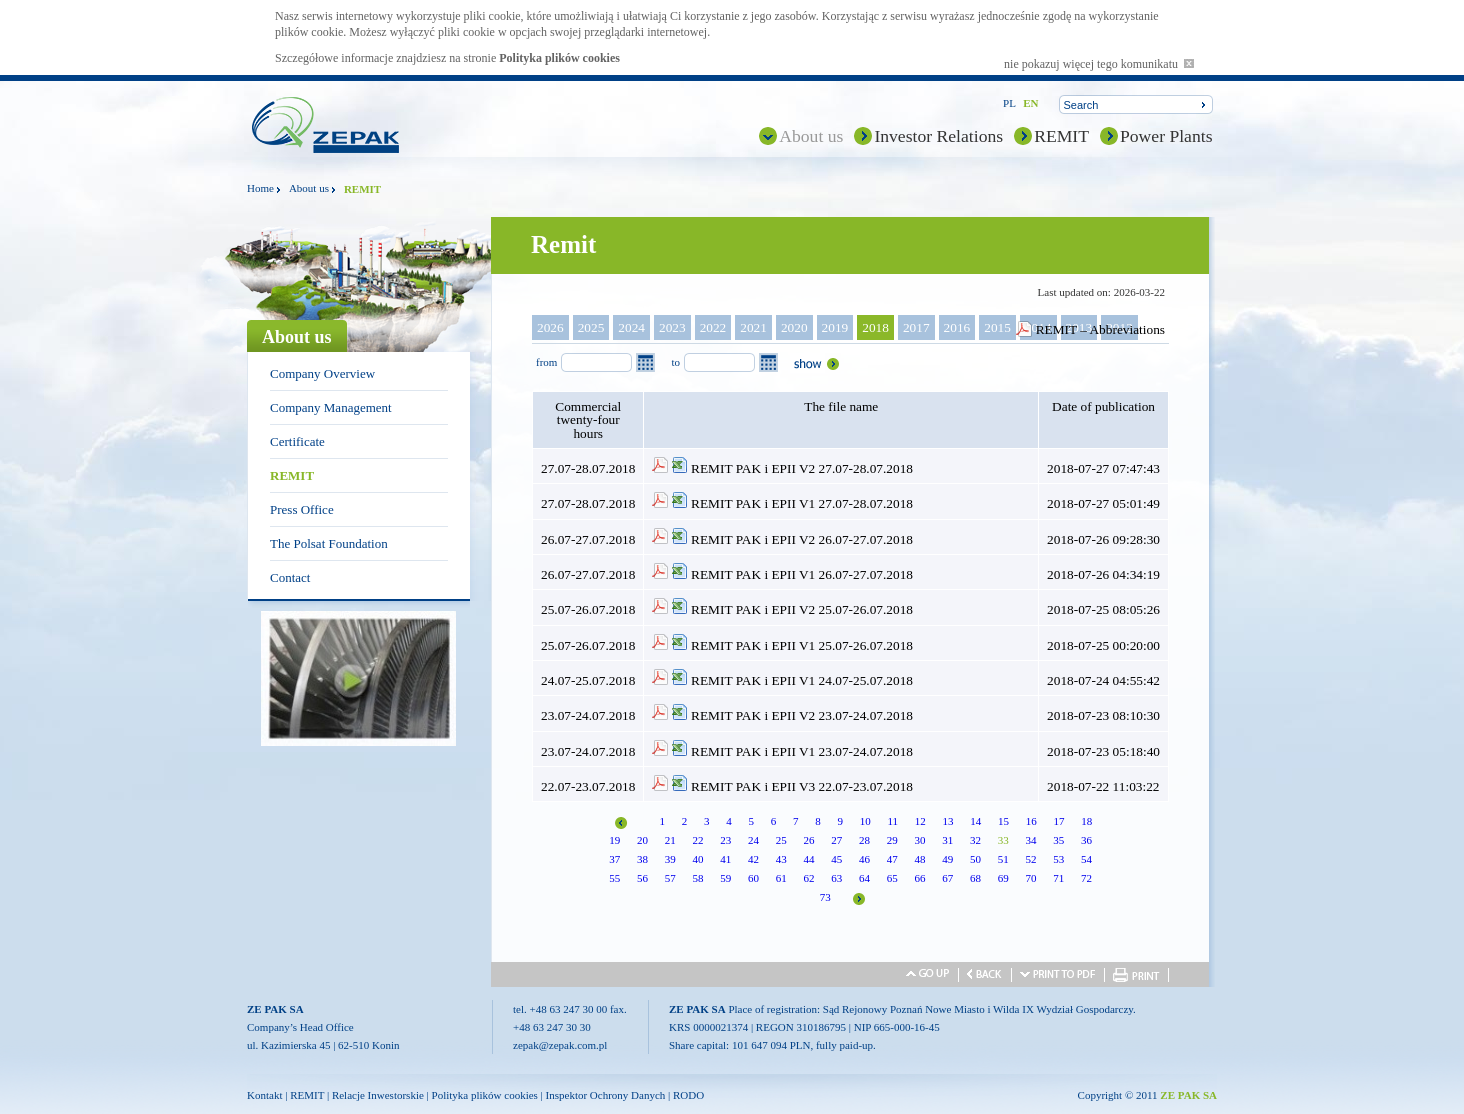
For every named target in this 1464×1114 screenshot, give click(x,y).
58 (697, 878)
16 (1031, 821)
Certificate (297, 441)
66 (919, 878)
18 (1086, 821)
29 (892, 840)
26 (808, 840)
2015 (997, 327)
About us (811, 136)
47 (892, 859)
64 (864, 878)
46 (864, 859)
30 (919, 840)
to (675, 362)
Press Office (302, 509)
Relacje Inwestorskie (378, 1095)
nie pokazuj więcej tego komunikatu (1099, 64)
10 (865, 821)
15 (1003, 821)
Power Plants (1166, 136)
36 (1086, 840)
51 (1003, 859)
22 (697, 840)
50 (975, 859)
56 (642, 878)
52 (1030, 859)
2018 (875, 327)
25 (781, 840)
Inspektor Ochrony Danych (606, 1095)
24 (753, 840)
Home (260, 188)
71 (1058, 878)
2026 (550, 327)
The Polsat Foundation (329, 543)
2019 (835, 327)
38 (642, 859)
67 (947, 878)
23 (725, 840)
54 (1086, 859)
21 (670, 840)
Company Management (331, 407)
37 (614, 859)
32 (975, 840)
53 (1058, 859)
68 (975, 878)
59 (725, 878)
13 (948, 821)
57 (670, 878)
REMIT (1061, 136)
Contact (290, 577)
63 (836, 878)
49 (947, 859)
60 (753, 878)
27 (836, 840)
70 (1030, 878)
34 (1030, 840)
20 (642, 840)
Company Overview (322, 373)
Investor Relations (938, 136)
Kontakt (264, 1095)
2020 (794, 327)
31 (947, 840)
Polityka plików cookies (559, 58)
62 (808, 878)
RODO (688, 1095)
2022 (713, 327)
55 (614, 878)
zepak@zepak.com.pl (560, 1045)
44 (808, 859)
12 (920, 821)
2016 (957, 327)
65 (892, 878)
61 (781, 878)
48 (919, 859)
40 (697, 859)
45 (836, 859)
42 (753, 859)
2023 (672, 327)
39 (670, 859)
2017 (916, 327)
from (546, 362)
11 (892, 821)
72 (1086, 878)
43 (781, 859)
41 (725, 859)
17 (1059, 821)
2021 (753, 327)
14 (975, 821)
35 (1058, 840)
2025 (591, 327)
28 (864, 840)
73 (825, 897)
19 (614, 840)
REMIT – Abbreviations (1100, 329)
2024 (631, 327)
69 (1003, 878)
